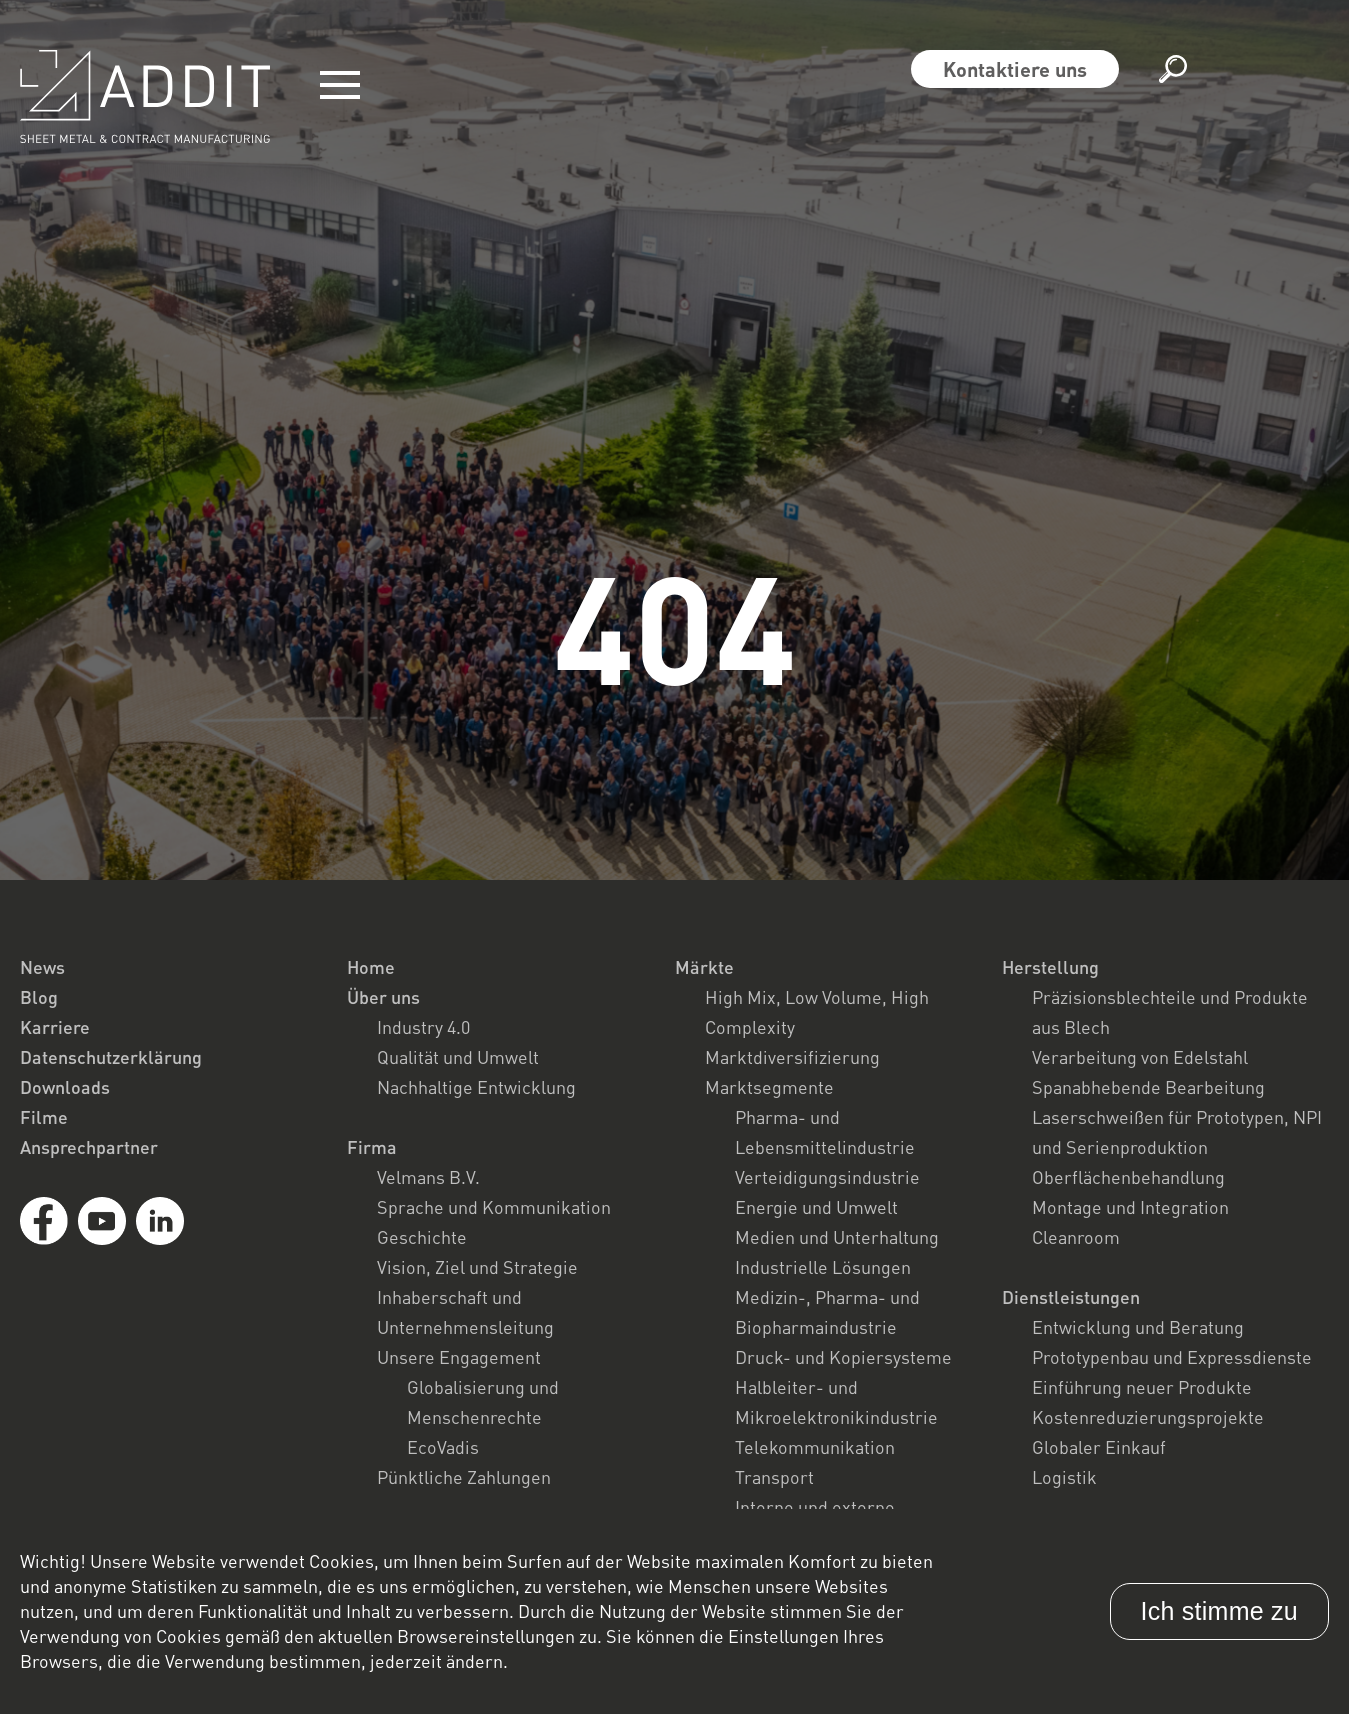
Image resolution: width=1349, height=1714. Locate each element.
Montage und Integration (1130, 1207)
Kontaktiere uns (1015, 69)
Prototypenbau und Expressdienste (1172, 1357)
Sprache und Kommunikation (494, 1207)
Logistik (1064, 1477)
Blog (39, 997)
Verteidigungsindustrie (827, 1177)
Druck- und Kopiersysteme (843, 1357)
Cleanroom (1076, 1237)
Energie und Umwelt (816, 1207)
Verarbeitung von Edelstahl (1140, 1057)
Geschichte (422, 1237)
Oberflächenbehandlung (1128, 1177)
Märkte (704, 967)
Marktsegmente (769, 1087)
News (42, 967)
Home (371, 967)
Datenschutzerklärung (111, 1057)
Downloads (65, 1087)
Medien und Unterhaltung (837, 1237)
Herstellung (1050, 967)
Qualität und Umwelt (458, 1057)
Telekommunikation (815, 1447)
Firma (372, 1147)
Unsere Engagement (459, 1357)
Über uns (383, 997)
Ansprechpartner (89, 1147)
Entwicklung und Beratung (1138, 1327)
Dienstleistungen (1071, 1297)
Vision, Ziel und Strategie (477, 1267)
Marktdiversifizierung (792, 1057)
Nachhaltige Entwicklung (476, 1087)
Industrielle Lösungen (823, 1267)
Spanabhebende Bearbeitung (1148, 1087)
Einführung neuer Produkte (1142, 1387)
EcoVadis (443, 1447)
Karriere (55, 1027)
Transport (774, 1477)
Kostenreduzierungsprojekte (1148, 1417)
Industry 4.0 (423, 1027)
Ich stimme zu (1219, 1611)
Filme (44, 1117)
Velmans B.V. (428, 1177)
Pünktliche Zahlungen (464, 1477)
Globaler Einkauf (1099, 1447)
